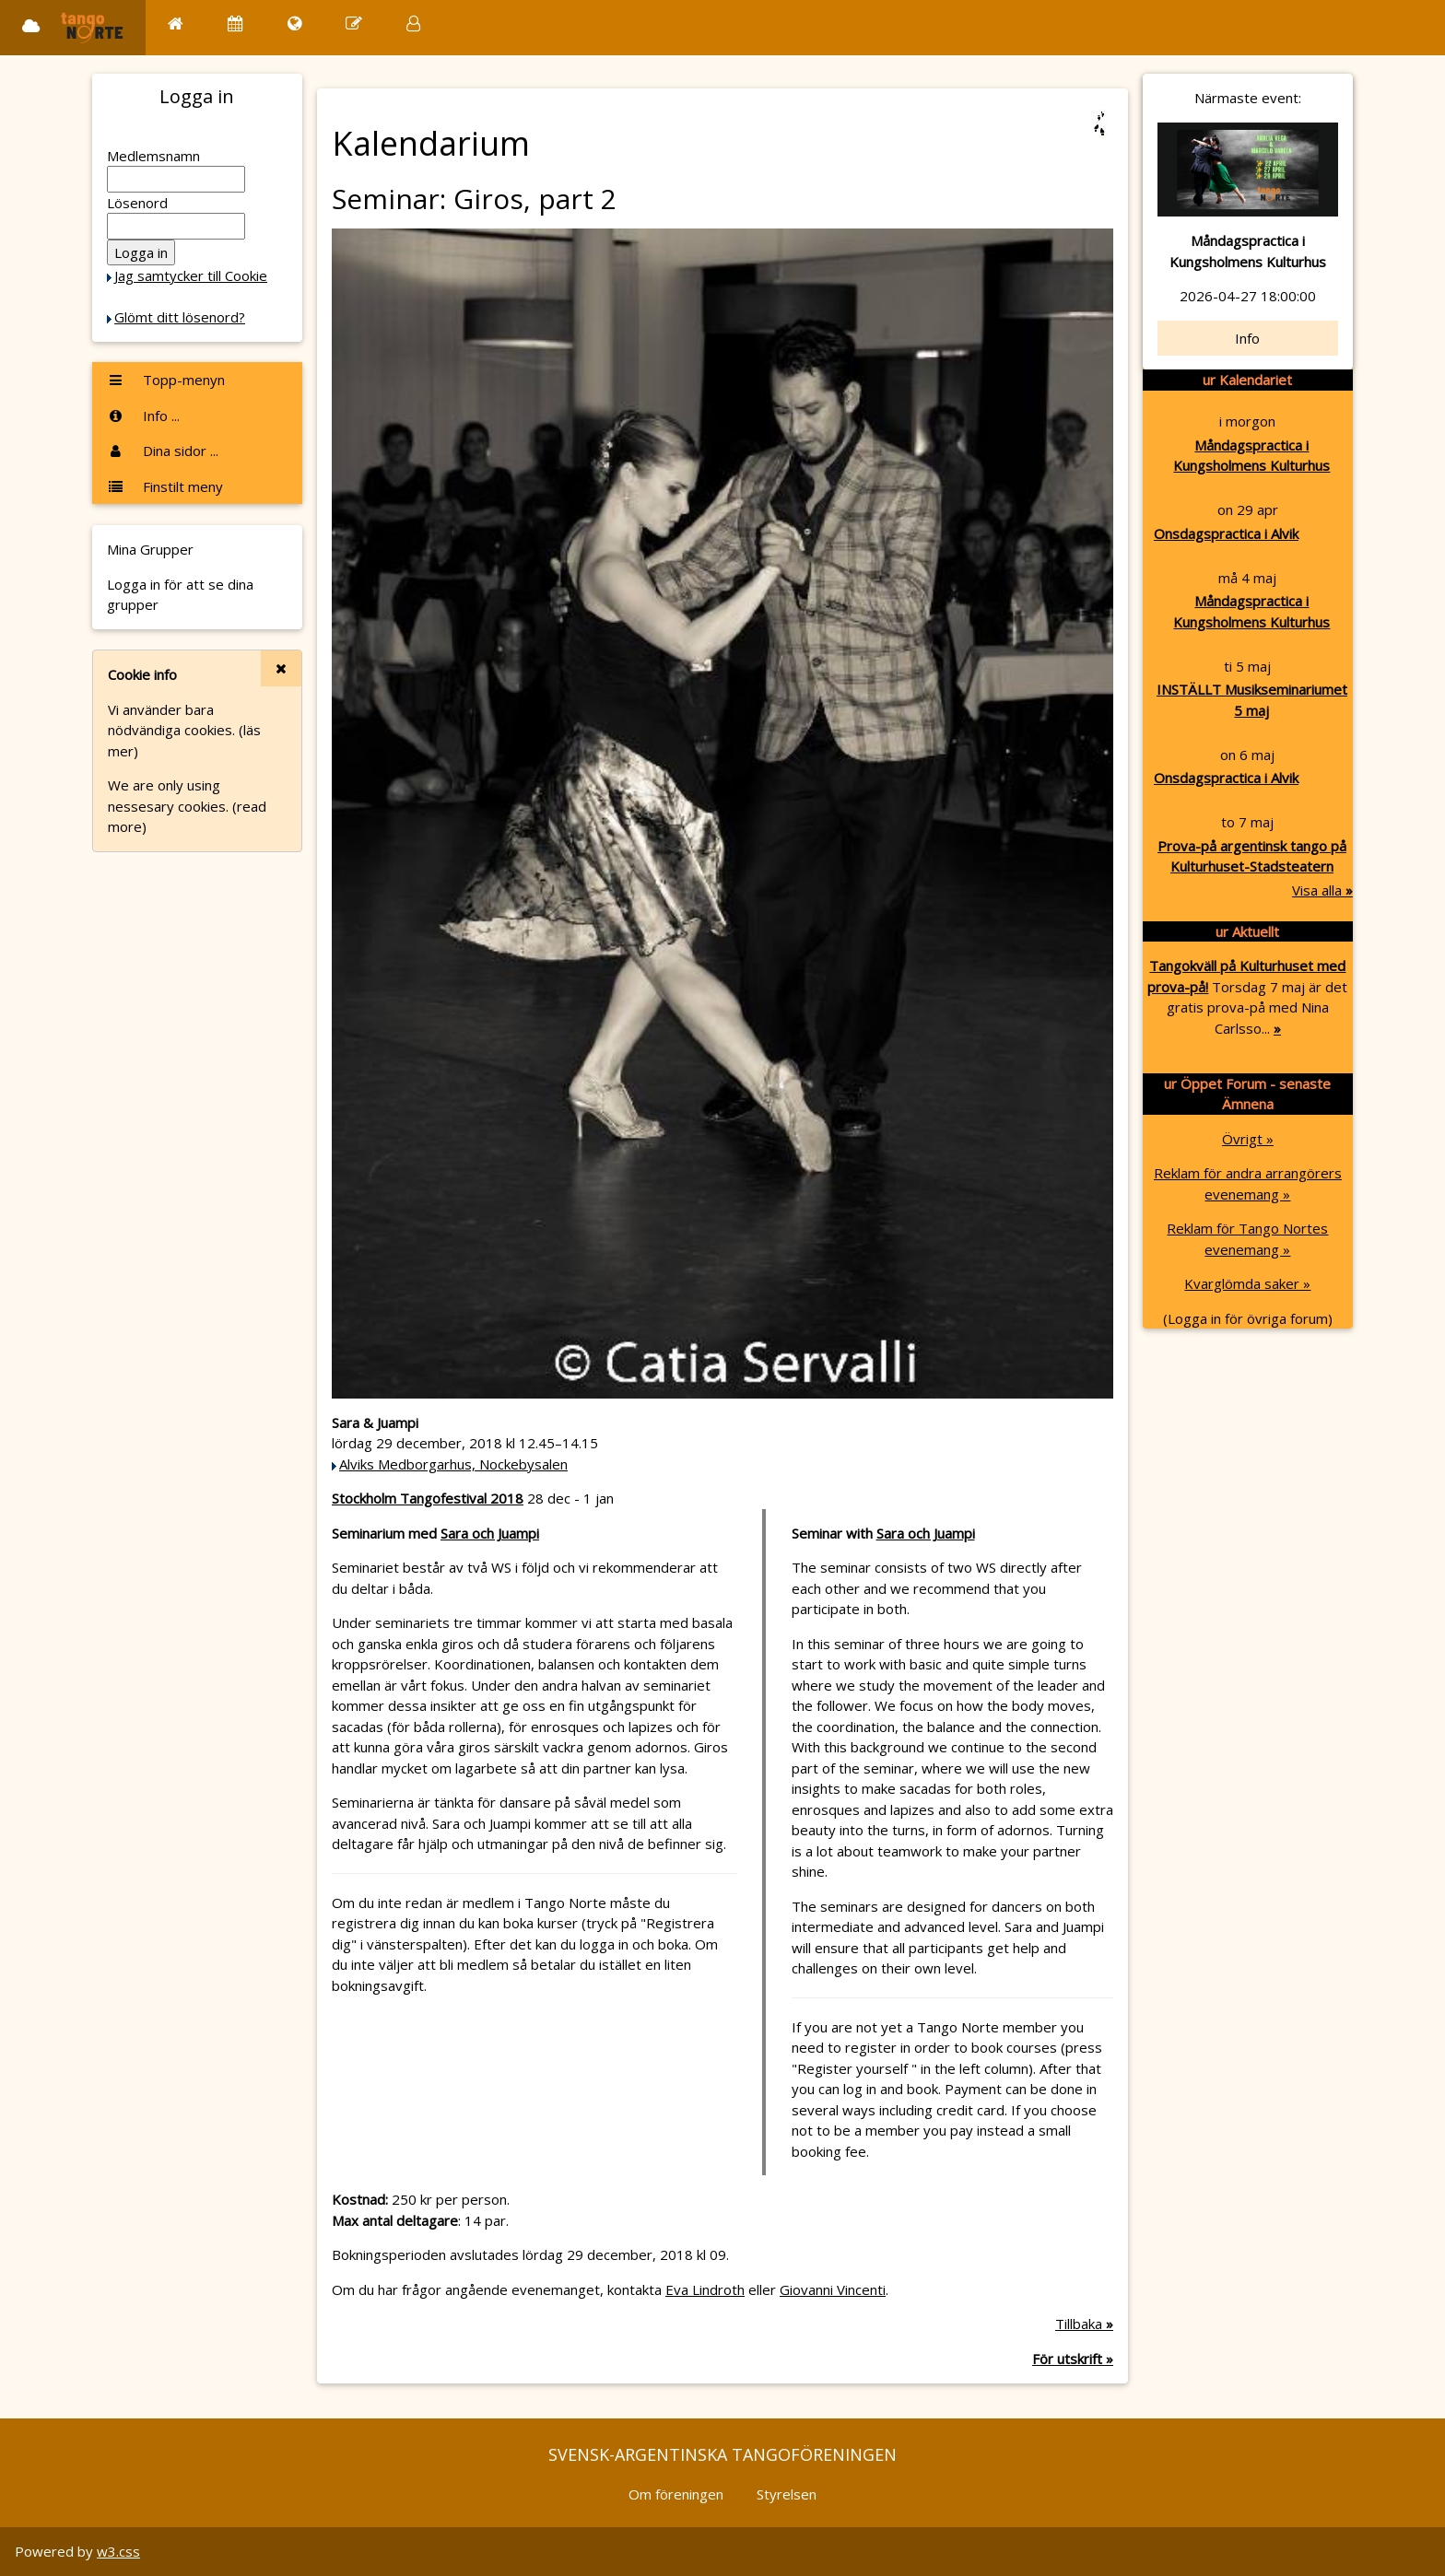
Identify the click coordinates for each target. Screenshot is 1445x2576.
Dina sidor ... (162, 450)
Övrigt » (1248, 1139)
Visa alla (1322, 890)
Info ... (143, 415)
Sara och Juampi (490, 1533)
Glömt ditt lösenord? (179, 317)
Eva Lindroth (705, 2289)
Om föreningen (676, 2494)
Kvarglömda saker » (1247, 1283)
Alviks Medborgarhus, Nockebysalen (453, 1464)
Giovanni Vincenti (833, 2289)
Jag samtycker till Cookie (190, 275)
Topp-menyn (166, 379)
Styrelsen (786, 2494)
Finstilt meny (165, 486)
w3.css (118, 2551)
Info (1247, 338)
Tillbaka (1084, 2323)
